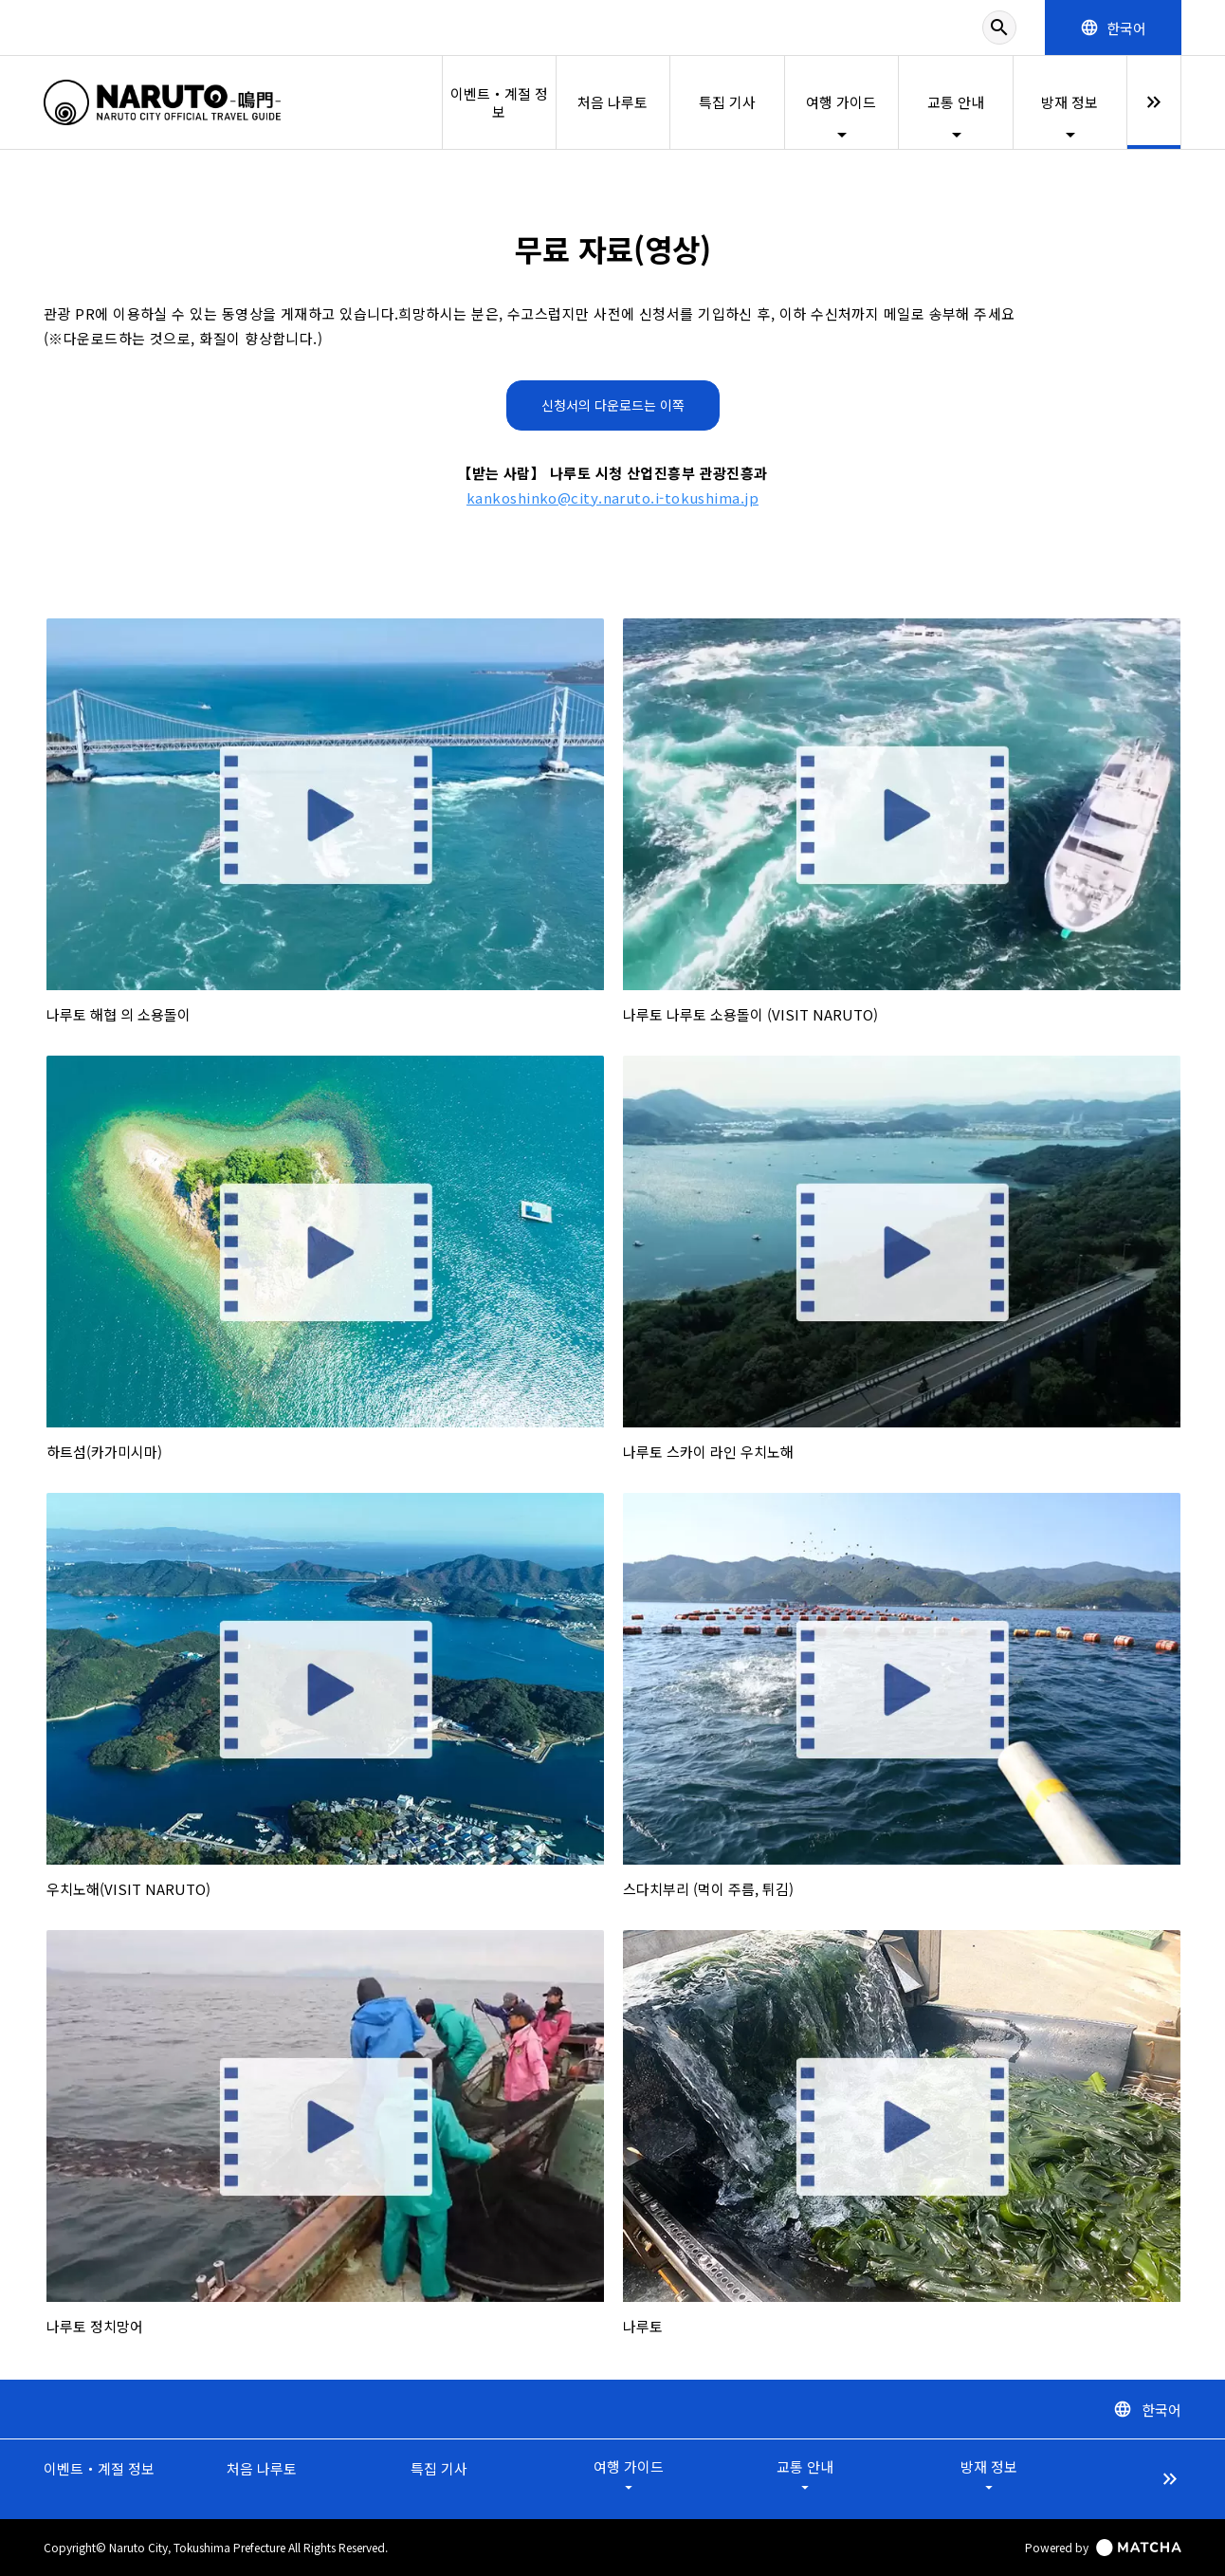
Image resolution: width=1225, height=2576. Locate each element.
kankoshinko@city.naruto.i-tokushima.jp (612, 497)
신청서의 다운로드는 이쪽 (613, 405)
